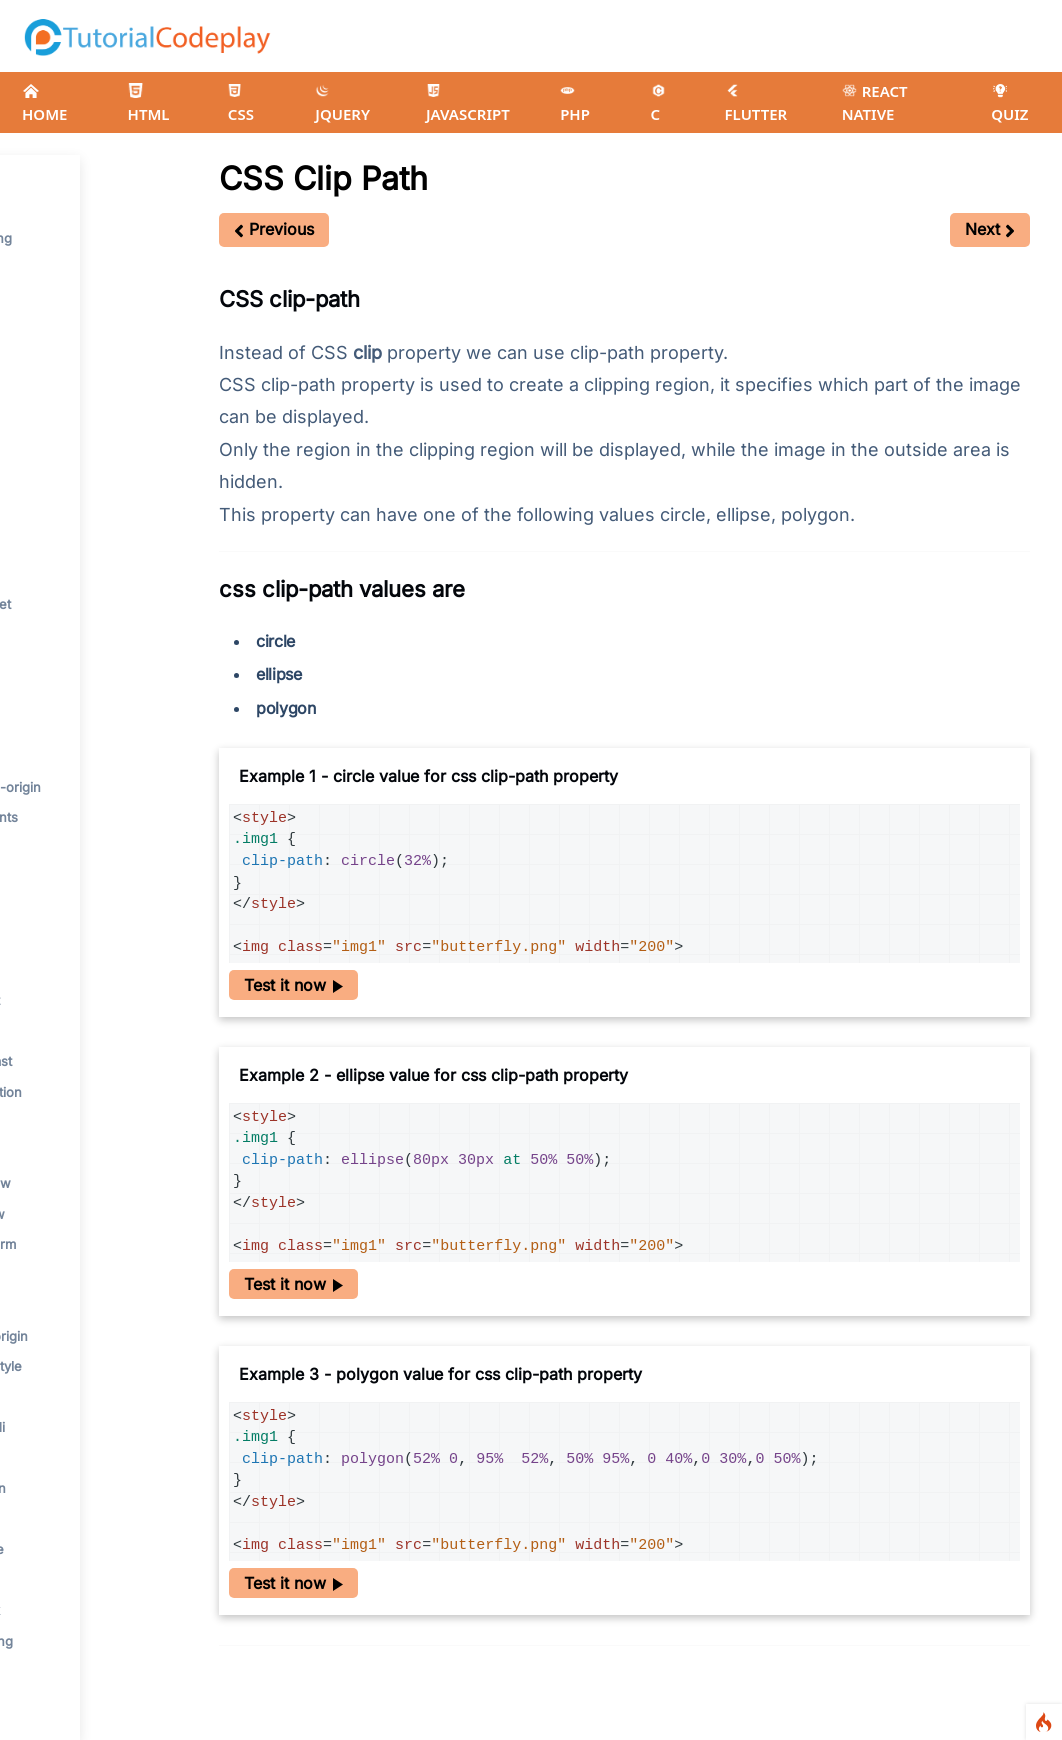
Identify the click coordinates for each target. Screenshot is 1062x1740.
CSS (241, 104)
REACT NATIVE (875, 102)
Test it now (293, 985)
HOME (44, 103)
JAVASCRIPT (468, 104)
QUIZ (1009, 103)
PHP (575, 104)
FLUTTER (756, 104)
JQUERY (342, 104)
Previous (274, 229)
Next (990, 229)
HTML (149, 103)
